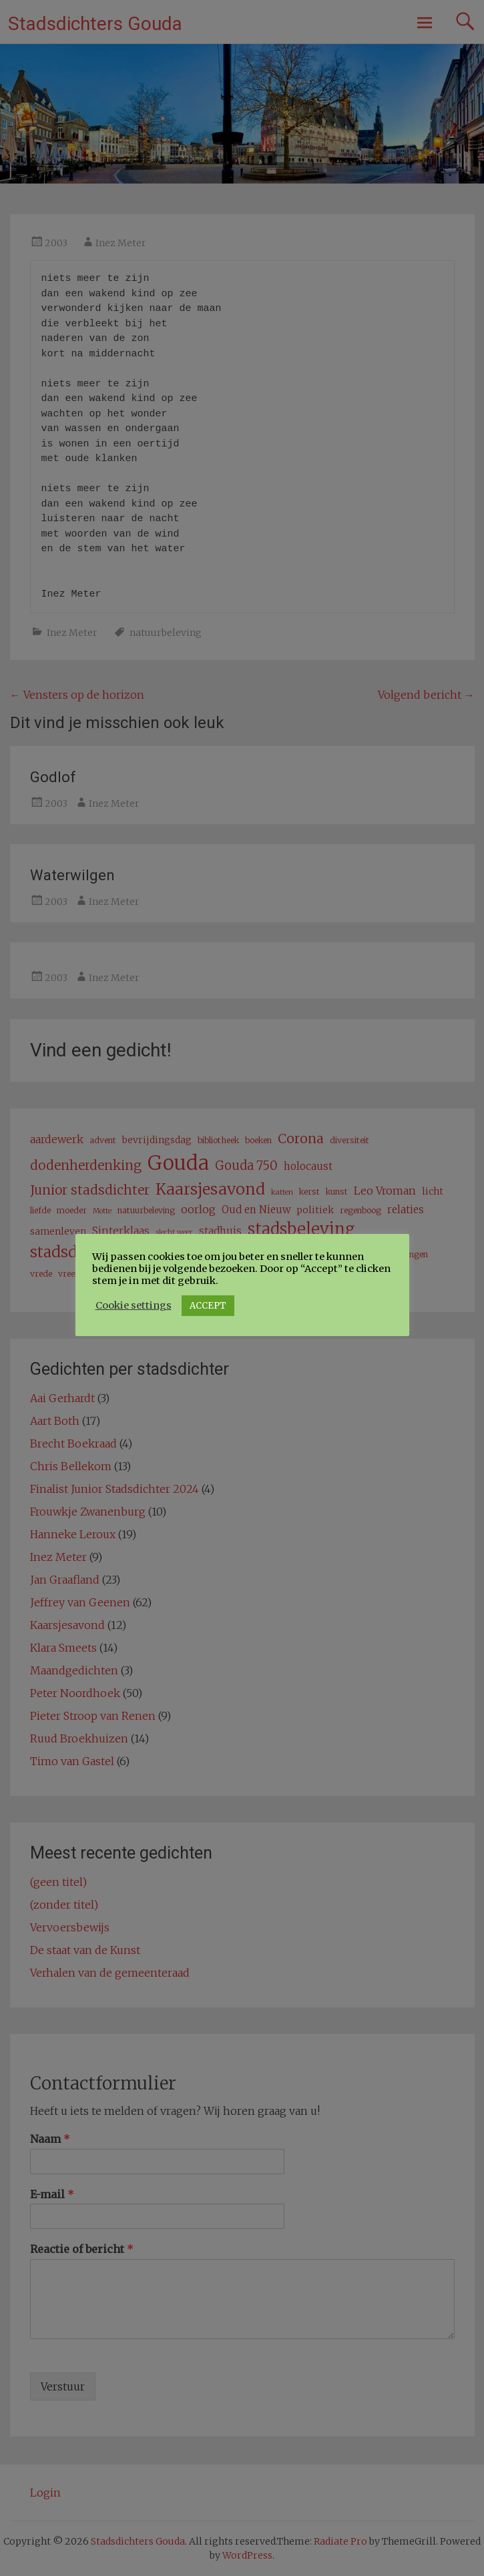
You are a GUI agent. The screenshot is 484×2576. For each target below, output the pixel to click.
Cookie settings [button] (133, 1305)
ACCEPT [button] (208, 1305)
